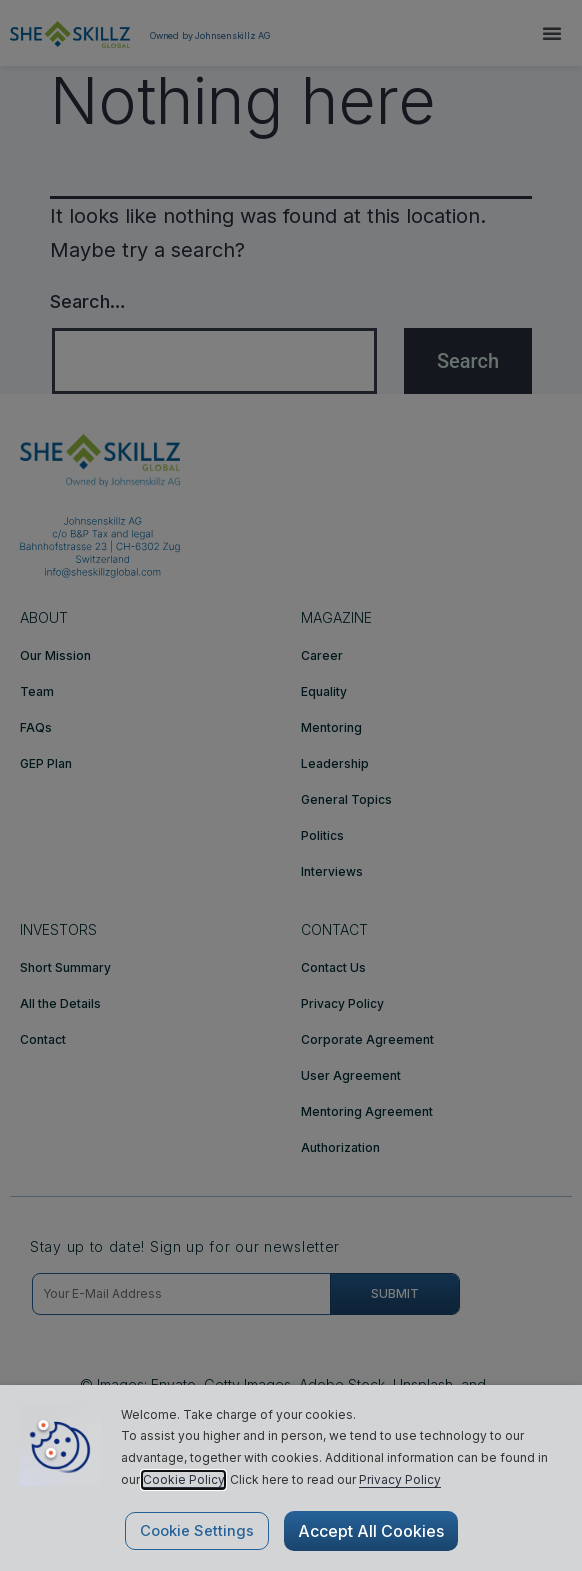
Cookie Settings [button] (197, 1531)
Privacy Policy (400, 1479)
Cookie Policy (183, 1479)
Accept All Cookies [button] (371, 1531)
